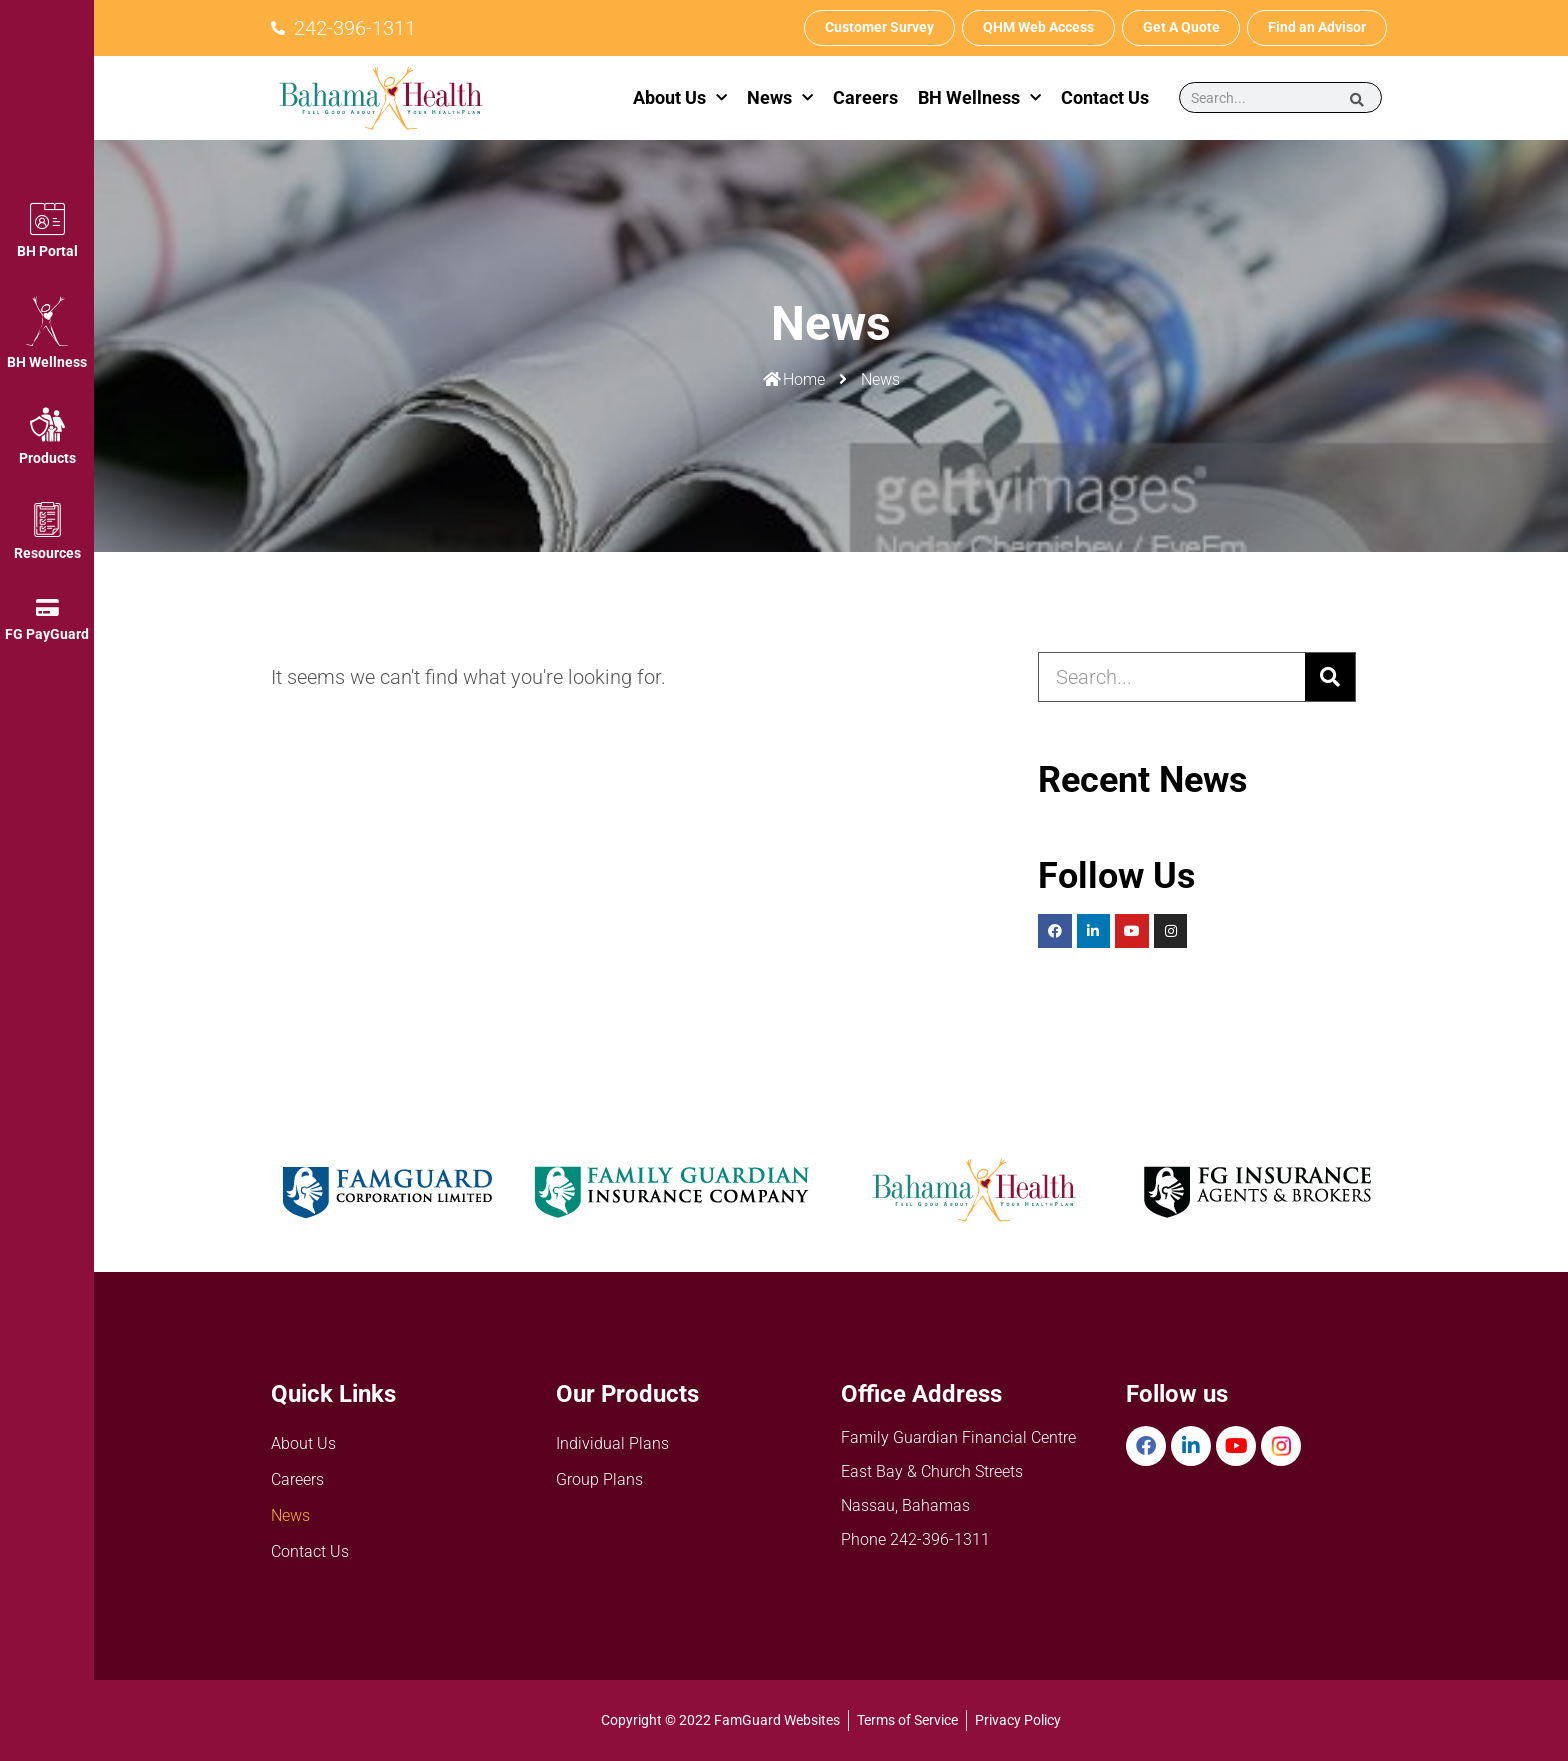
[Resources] (47, 519)
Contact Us (1105, 97)
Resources (47, 553)
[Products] (47, 424)
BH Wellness (47, 362)
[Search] (1357, 98)
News (780, 98)
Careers (865, 97)
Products (47, 458)
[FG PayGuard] (47, 608)
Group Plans (599, 1479)
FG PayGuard (47, 634)
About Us (680, 98)
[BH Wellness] (47, 321)
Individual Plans (612, 1443)
